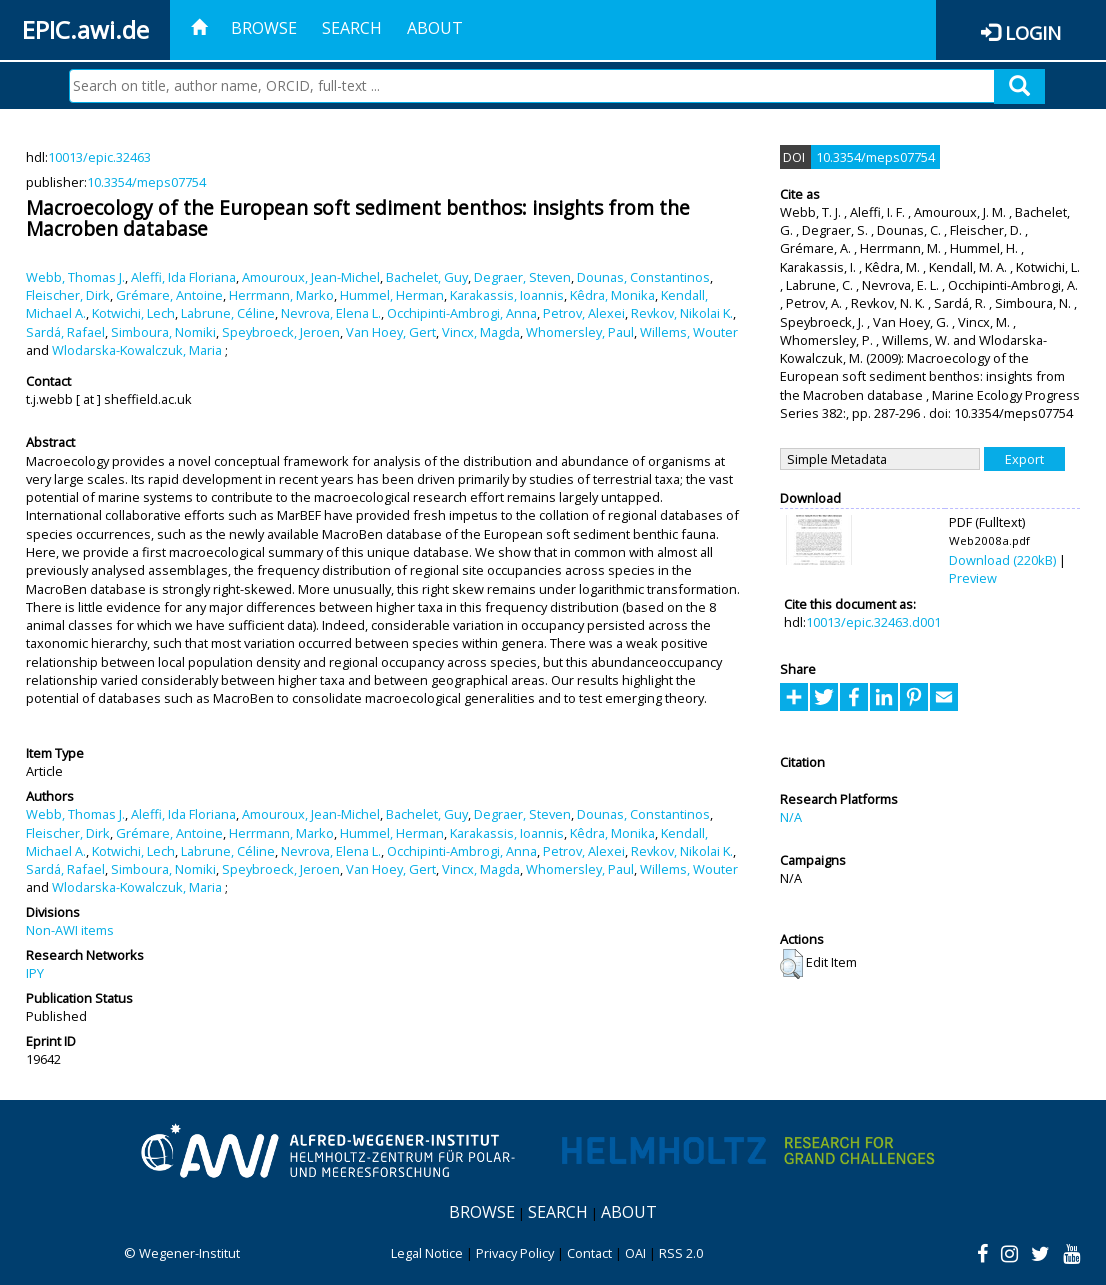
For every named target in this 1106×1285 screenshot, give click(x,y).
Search (352, 28)
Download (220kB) (1002, 560)
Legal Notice (427, 1253)
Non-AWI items (70, 930)
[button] (791, 964)
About (435, 28)
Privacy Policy (515, 1253)
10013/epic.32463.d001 (873, 622)
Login (1033, 32)
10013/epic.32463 (99, 157)
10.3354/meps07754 (146, 182)
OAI (635, 1253)
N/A (791, 817)
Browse (264, 28)
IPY (35, 973)
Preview (973, 578)
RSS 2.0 (681, 1253)
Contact (589, 1253)
